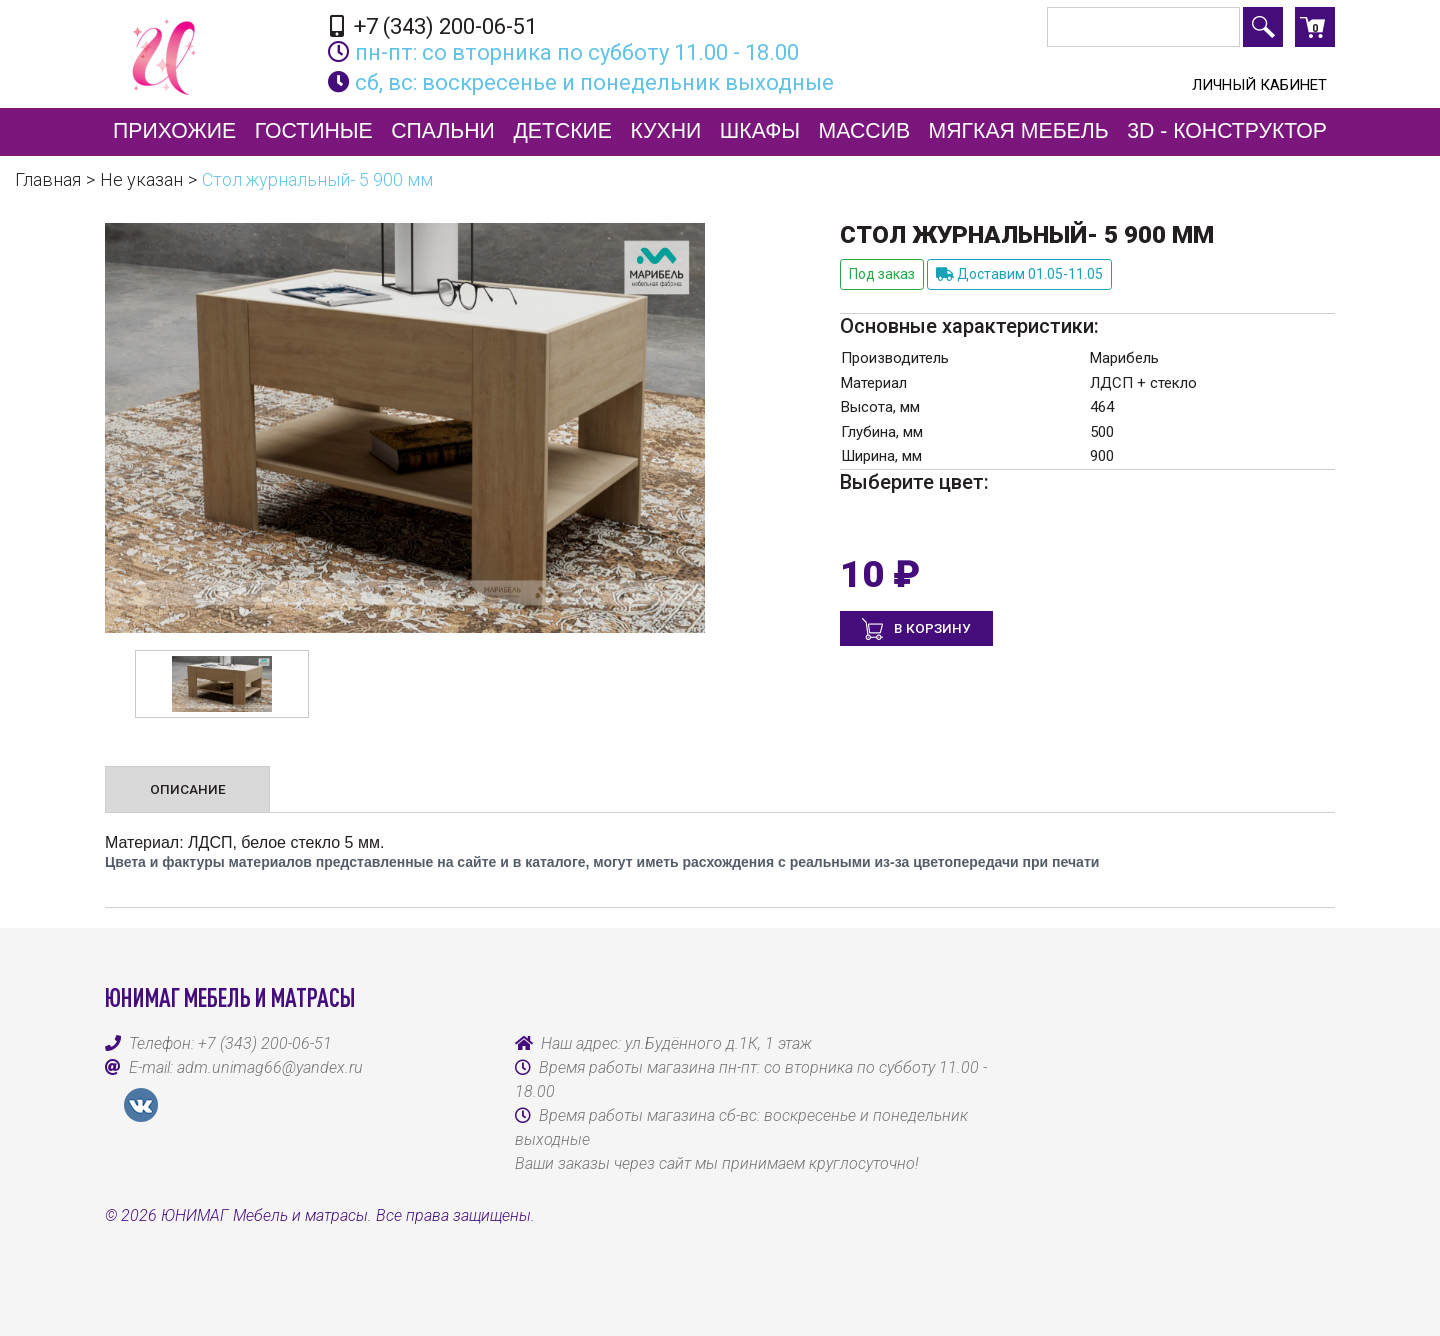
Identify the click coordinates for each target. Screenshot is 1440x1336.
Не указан (141, 179)
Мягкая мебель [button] (1019, 131)
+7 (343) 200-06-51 (433, 26)
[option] (222, 684)
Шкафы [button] (760, 131)
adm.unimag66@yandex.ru (270, 1067)
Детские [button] (562, 131)
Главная (48, 179)
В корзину (931, 628)
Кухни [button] (666, 131)
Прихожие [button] (174, 131)
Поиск (1263, 27)
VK (141, 1105)
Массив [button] (864, 131)
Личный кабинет (1259, 85)
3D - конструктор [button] (1227, 131)
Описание (188, 789)
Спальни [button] (443, 131)
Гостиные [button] (314, 131)
